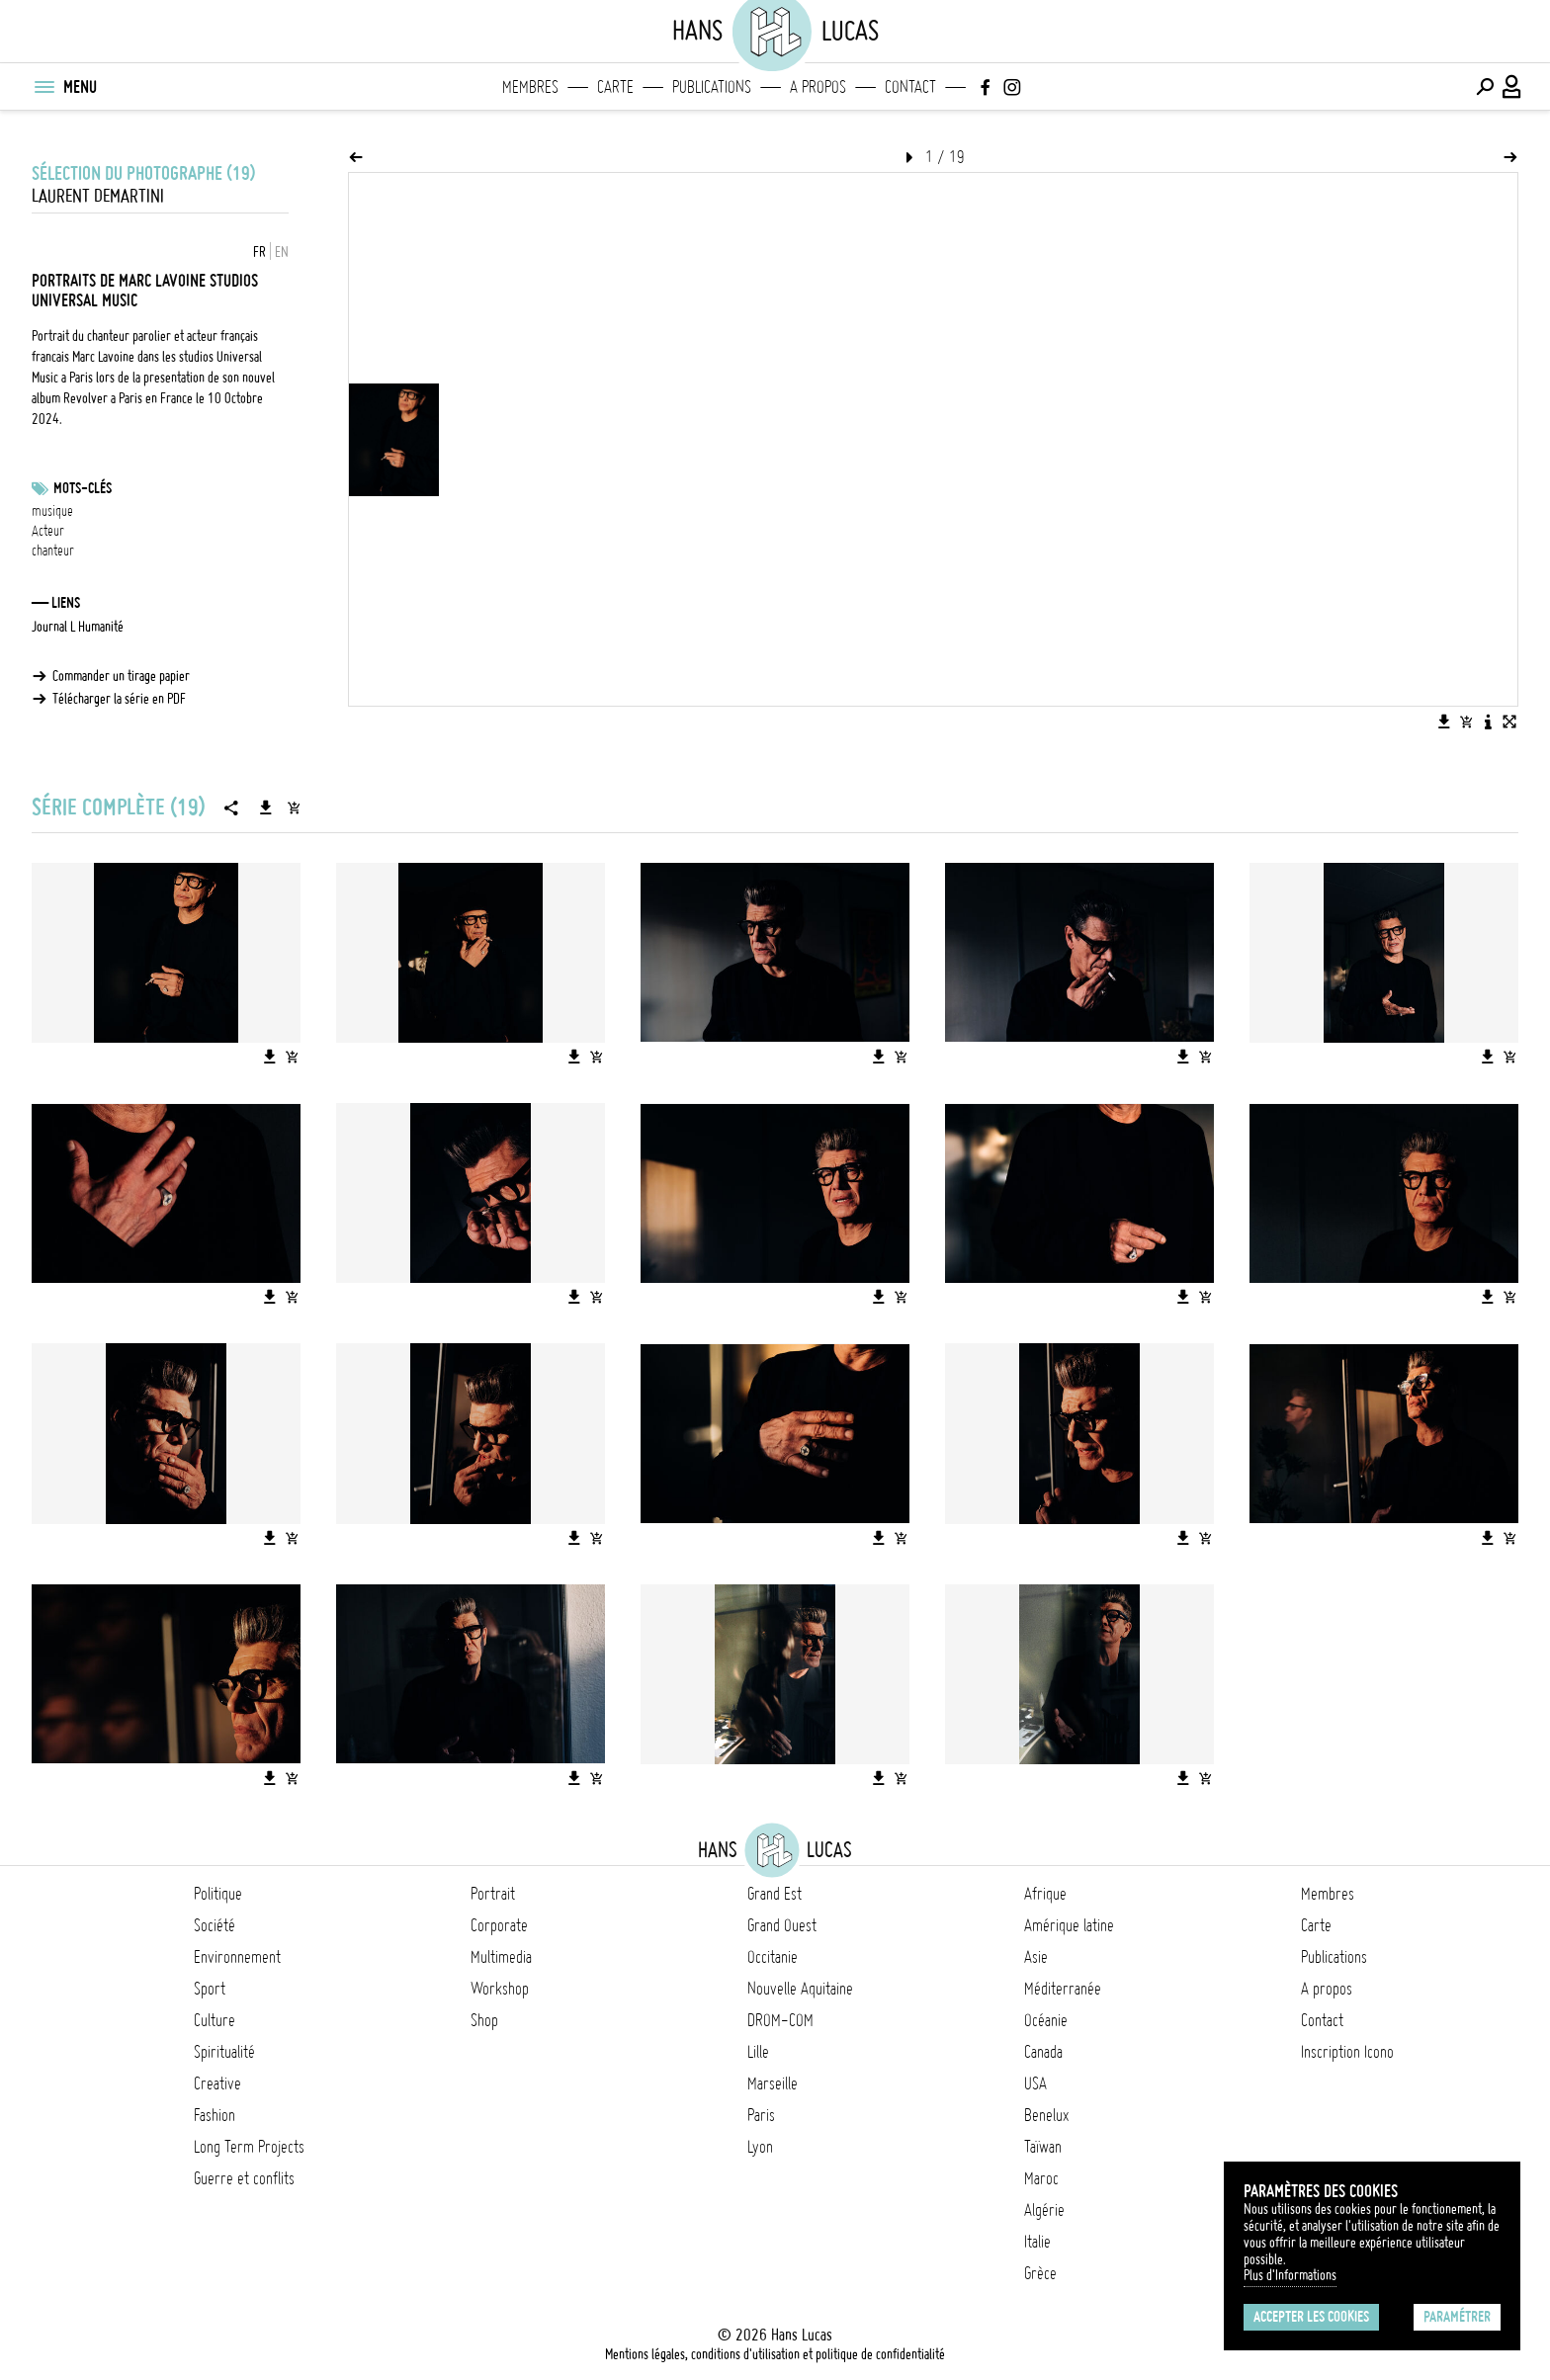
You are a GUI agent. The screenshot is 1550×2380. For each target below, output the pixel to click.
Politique (218, 1894)
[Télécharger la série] (266, 807)
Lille (758, 2052)
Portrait (493, 1894)
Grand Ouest (782, 1925)
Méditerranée (1062, 1988)
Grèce (1040, 2273)
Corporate (499, 1925)
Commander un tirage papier (121, 676)
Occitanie (772, 1957)
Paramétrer (1457, 2317)
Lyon (760, 2147)
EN (282, 252)
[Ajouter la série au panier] (293, 807)
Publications (711, 87)
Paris (761, 2115)
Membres (530, 87)
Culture (214, 2020)
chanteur (53, 550)
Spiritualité (224, 2052)
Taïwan (1043, 2147)
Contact (910, 87)
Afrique (1045, 1894)
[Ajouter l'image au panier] (1466, 721)
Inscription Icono (1347, 2052)
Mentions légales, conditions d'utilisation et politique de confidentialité (775, 2354)
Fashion (214, 2115)
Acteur (48, 531)
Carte (615, 87)
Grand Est (774, 1894)
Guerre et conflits (244, 2178)
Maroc (1041, 2178)
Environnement (237, 1957)
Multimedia (501, 1957)
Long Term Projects (249, 2147)
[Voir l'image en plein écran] (1509, 721)
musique (52, 511)
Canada (1043, 2052)
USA (1035, 2083)
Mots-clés (82, 488)
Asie (1036, 1957)
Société (214, 1925)
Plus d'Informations (1290, 2275)
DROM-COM (780, 2020)
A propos (818, 87)
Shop (484, 2020)
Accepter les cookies (1311, 2317)
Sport (209, 1988)
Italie (1037, 2242)
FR (259, 252)
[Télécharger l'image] (1444, 721)
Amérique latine (1069, 1925)
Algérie (1044, 2210)
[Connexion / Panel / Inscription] (1512, 87)
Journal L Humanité (78, 627)
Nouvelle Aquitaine (800, 1988)
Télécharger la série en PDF (119, 699)
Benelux (1046, 2115)
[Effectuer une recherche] (1485, 87)
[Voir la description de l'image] (1488, 721)
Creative (217, 2083)
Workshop (500, 1988)
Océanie (1046, 2020)
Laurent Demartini (98, 196)
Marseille (772, 2083)
